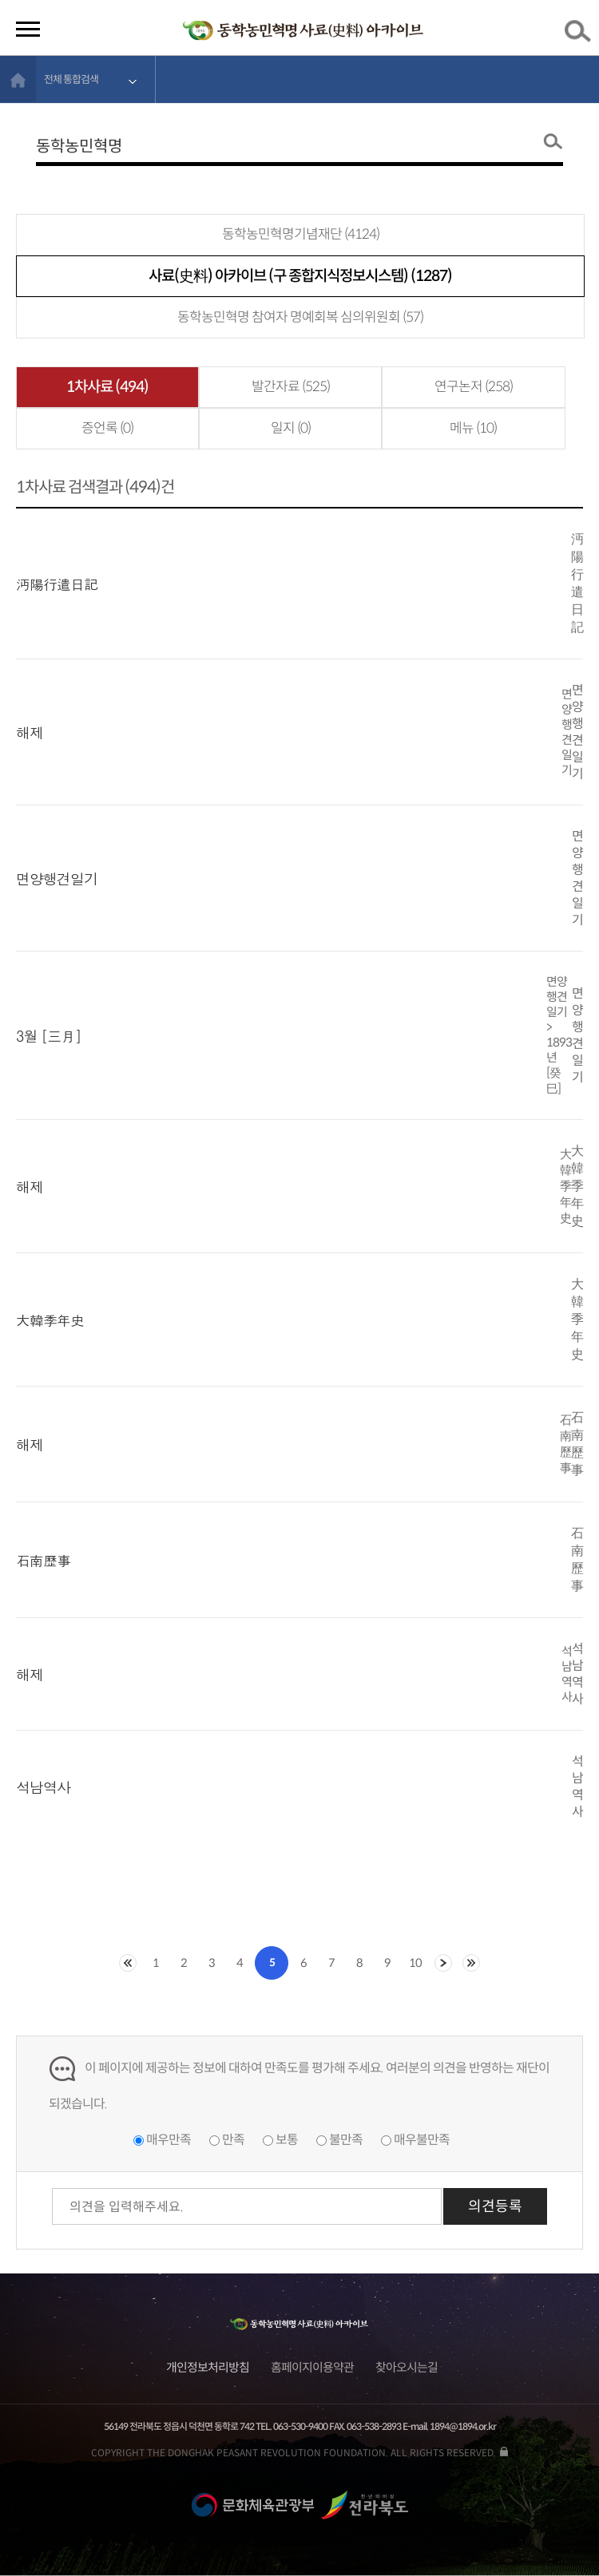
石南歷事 (43, 1560)
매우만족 (168, 2139)
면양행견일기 (56, 878)
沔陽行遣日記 (56, 584)
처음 (128, 1963)
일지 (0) (291, 428)
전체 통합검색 (71, 79)
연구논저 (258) (473, 386)
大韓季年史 (50, 1320)
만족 (233, 2139)
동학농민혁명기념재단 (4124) (300, 234)
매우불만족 (422, 2139)
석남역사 (43, 1787)
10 (415, 1963)
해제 (29, 732)
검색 (580, 34)
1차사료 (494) (107, 387)
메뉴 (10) (473, 428)
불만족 (346, 2139)
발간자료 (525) (291, 386)
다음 (443, 1963)
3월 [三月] (48, 1036)
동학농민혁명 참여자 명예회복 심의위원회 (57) (300, 317)
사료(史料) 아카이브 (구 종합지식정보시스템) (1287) (300, 276)
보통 (287, 2139)
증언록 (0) (107, 428)
